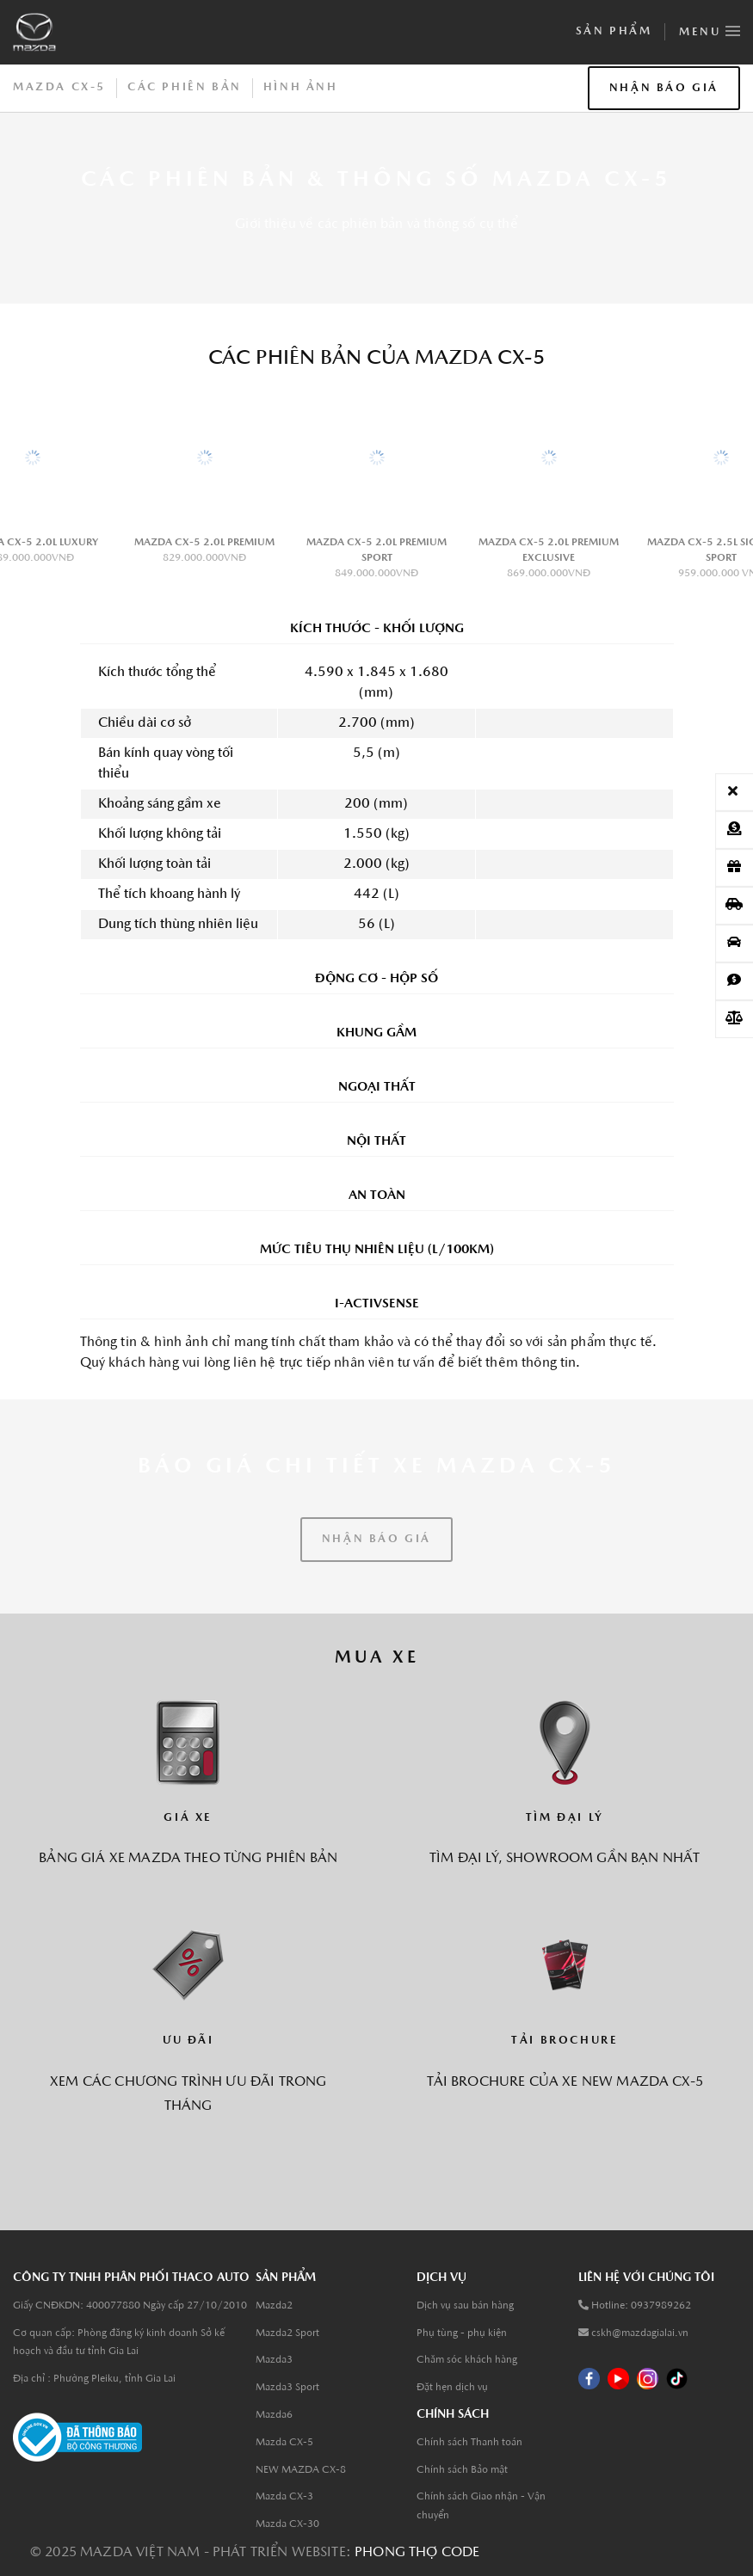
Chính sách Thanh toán (469, 2443)
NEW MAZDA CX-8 (301, 2470)
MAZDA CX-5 (59, 87)
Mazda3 (274, 2360)
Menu (709, 28)
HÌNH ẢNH (300, 87)
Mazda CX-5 (284, 2443)
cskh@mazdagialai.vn (639, 2333)
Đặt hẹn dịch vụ (452, 2387)
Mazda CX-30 (287, 2524)
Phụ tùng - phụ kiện (462, 2333)
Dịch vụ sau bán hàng (465, 2306)
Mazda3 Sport (287, 2387)
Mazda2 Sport (287, 2333)
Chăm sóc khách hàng (467, 2360)
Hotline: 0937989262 (641, 2306)
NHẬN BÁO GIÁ (664, 88)
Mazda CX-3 (284, 2497)
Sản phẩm (613, 31)
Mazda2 (274, 2306)
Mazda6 (274, 2415)
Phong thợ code (417, 2553)
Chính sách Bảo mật (462, 2470)
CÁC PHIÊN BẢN (184, 87)
